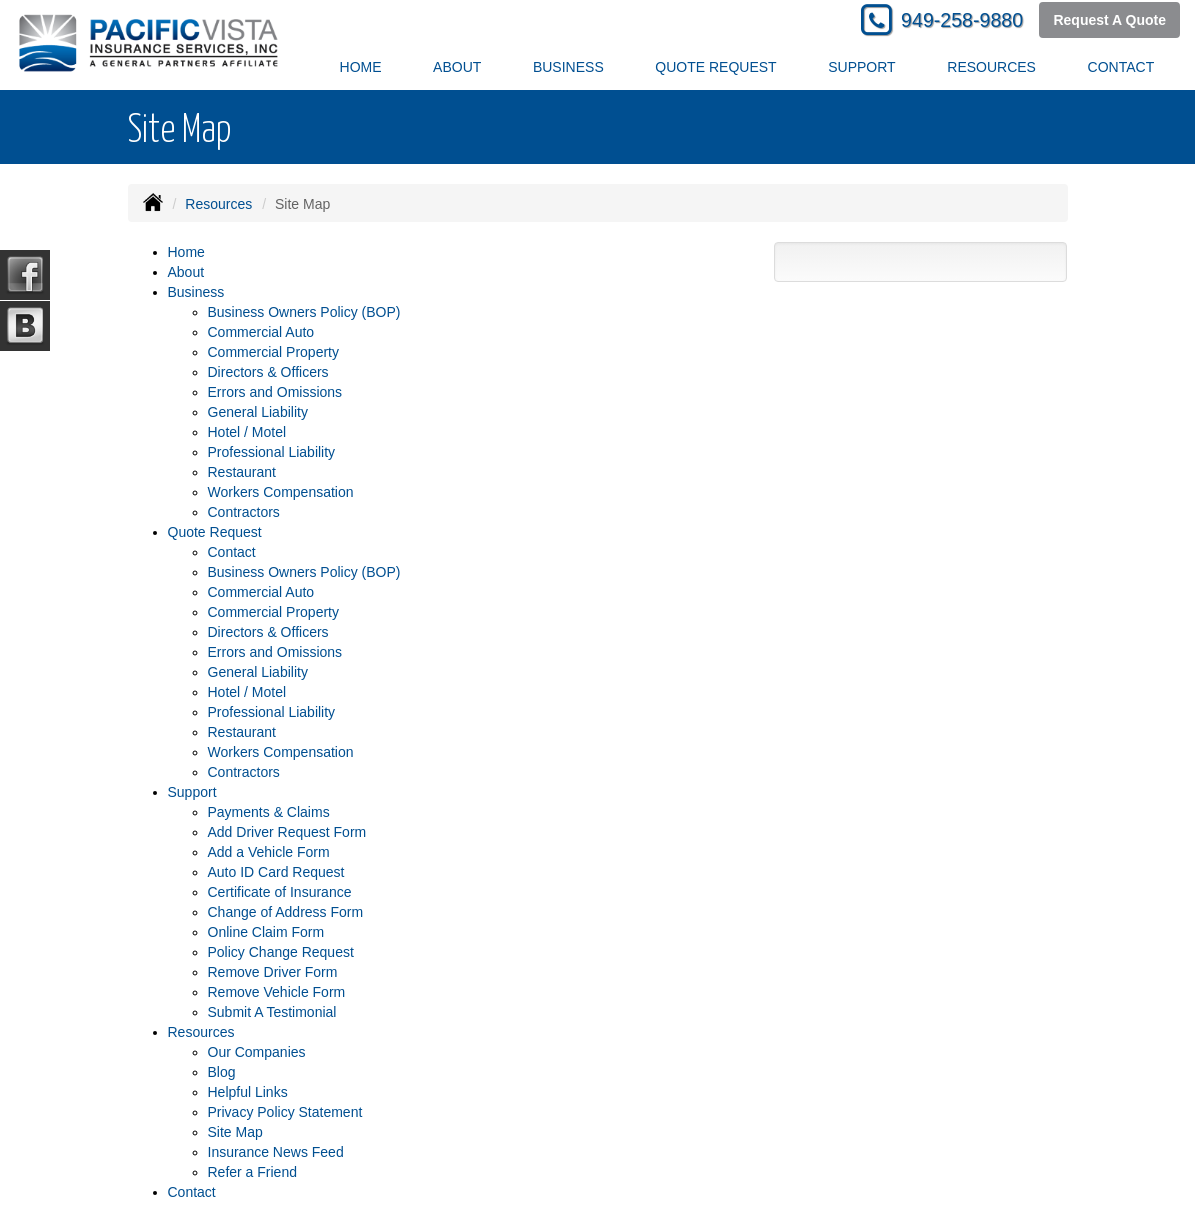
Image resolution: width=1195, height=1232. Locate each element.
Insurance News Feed (276, 1152)
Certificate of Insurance (280, 892)
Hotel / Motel (247, 432)
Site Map (235, 1132)
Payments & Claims (269, 812)
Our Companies (257, 1052)
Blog (222, 1072)
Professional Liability (272, 452)
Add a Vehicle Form (269, 852)
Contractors (244, 512)
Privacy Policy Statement (285, 1112)
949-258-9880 (962, 20)
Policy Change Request (281, 952)
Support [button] (861, 67)
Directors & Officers (268, 372)
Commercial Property (273, 352)
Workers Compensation (281, 492)
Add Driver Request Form (287, 832)
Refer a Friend (252, 1172)
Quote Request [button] (715, 67)
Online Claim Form (266, 932)
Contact (1121, 67)
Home (361, 67)
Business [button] (568, 67)
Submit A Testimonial (272, 1012)
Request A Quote (1109, 20)
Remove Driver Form (273, 972)
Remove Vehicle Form (277, 992)
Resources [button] (991, 67)
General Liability (258, 412)
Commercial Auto (261, 332)
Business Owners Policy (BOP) (304, 312)
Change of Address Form (286, 912)
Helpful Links (248, 1092)
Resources (218, 204)
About (457, 67)
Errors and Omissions (275, 392)
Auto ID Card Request (276, 872)
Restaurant (242, 472)
